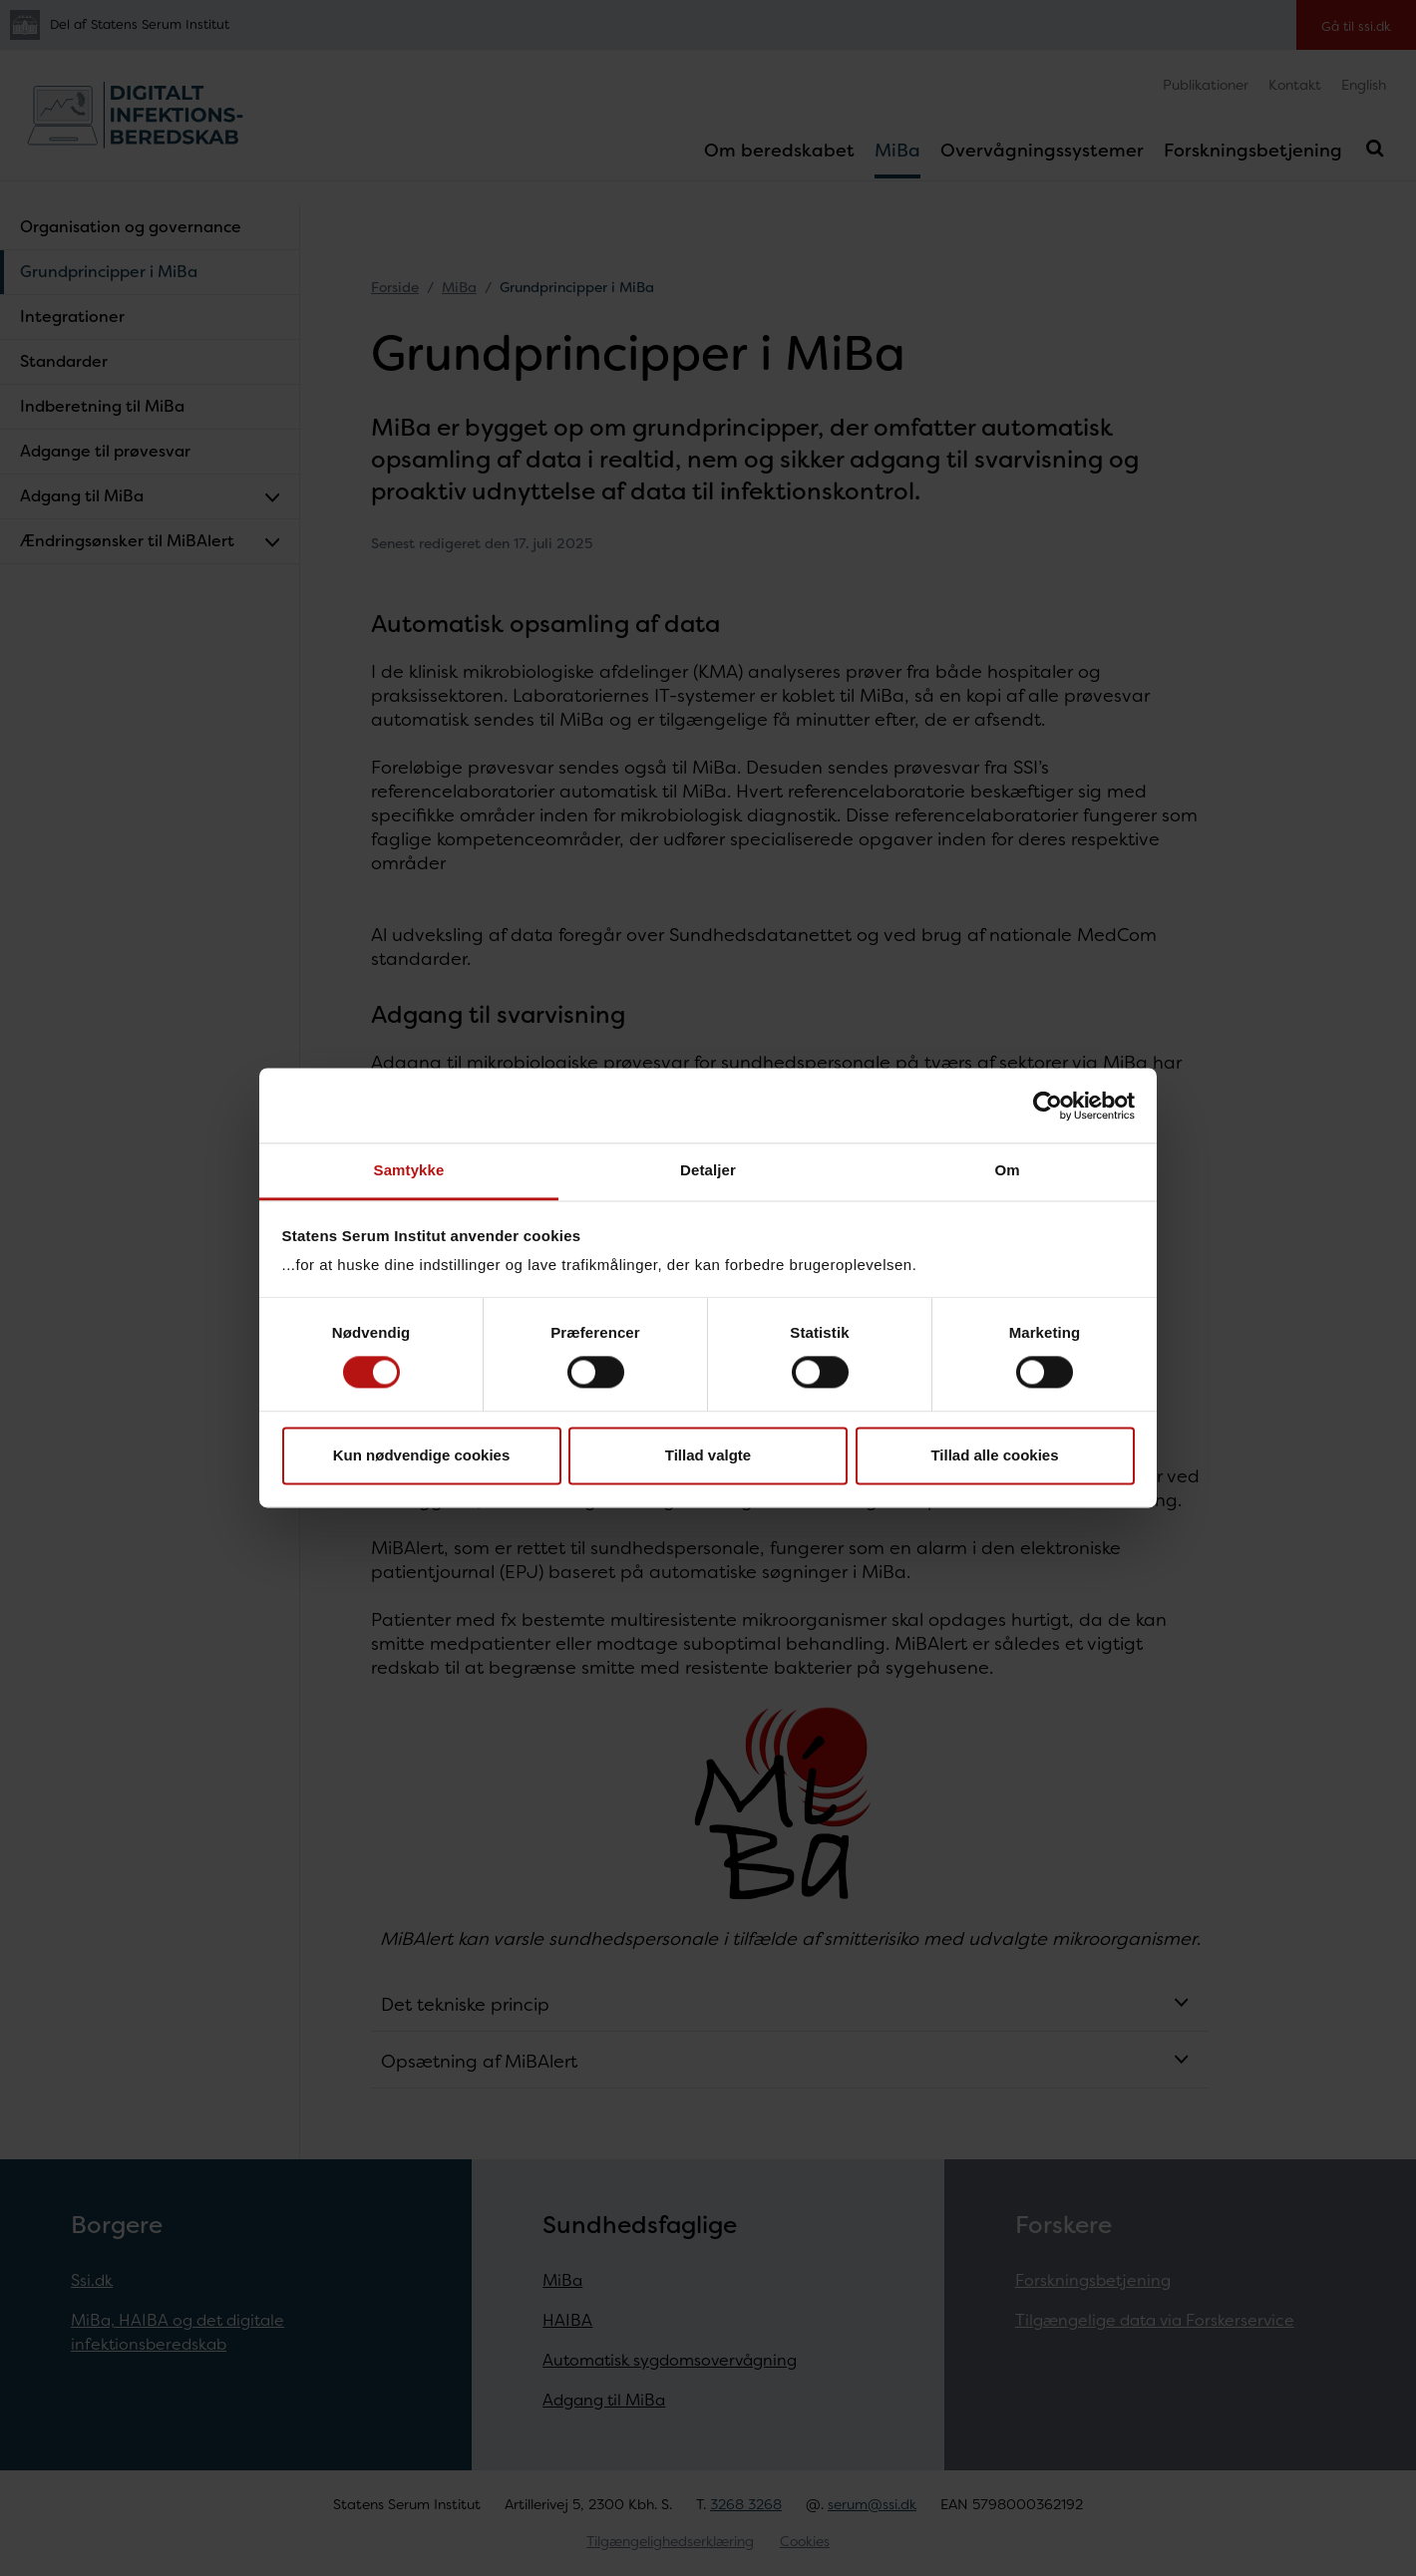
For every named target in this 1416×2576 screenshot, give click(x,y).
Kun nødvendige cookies (422, 1455)
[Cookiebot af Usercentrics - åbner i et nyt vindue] (1047, 1106)
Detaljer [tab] (708, 1169)
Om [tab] (1006, 1169)
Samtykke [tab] (409, 1169)
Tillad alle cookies (994, 1455)
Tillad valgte (708, 1455)
